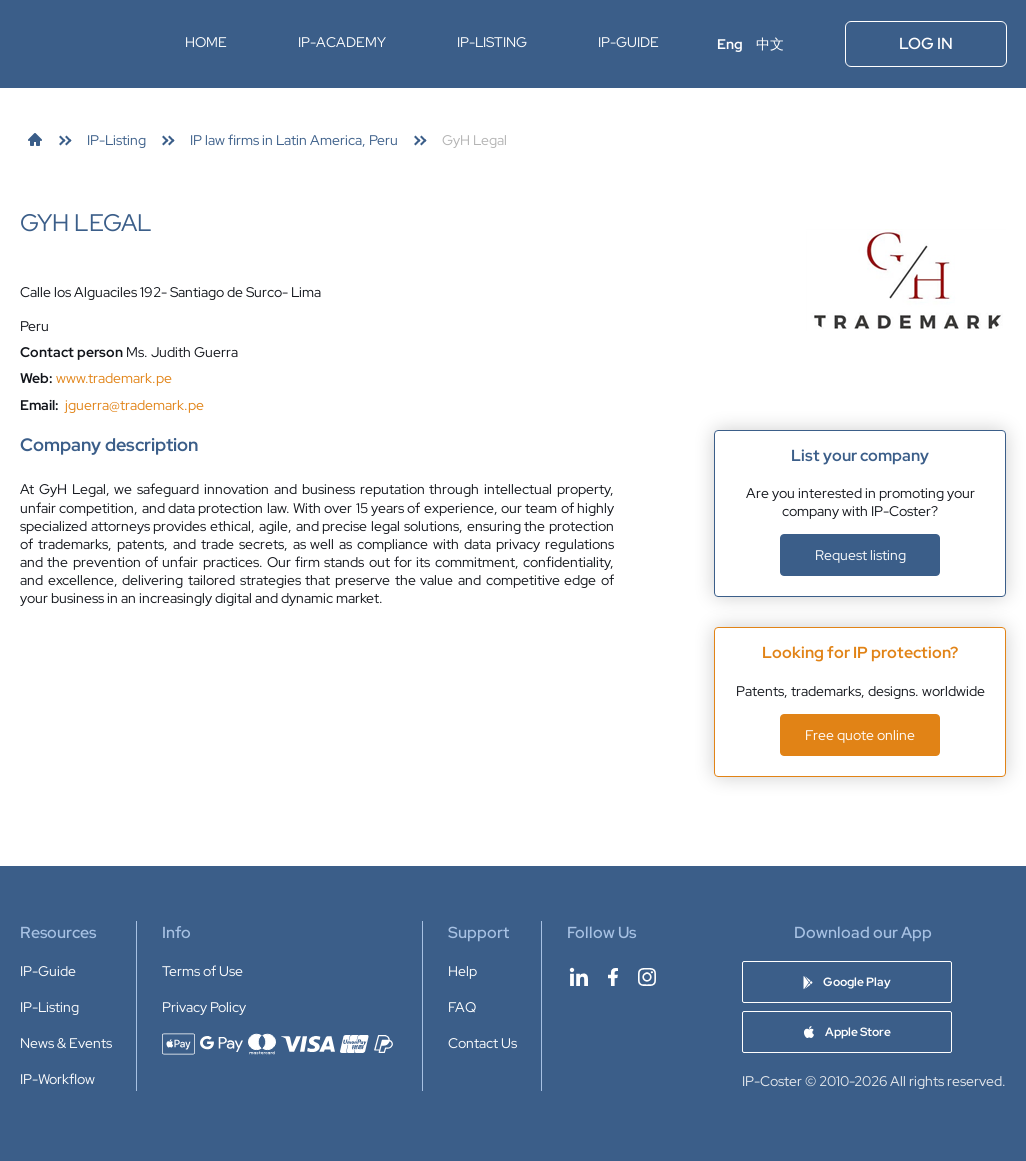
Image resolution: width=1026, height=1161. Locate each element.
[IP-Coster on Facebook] (613, 977)
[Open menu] (816, 44)
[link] (35, 140)
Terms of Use (202, 971)
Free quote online (860, 735)
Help (462, 971)
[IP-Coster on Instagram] (647, 977)
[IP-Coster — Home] (83, 44)
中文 (770, 44)
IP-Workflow (57, 1079)
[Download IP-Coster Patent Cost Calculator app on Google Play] (847, 982)
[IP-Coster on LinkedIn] (579, 977)
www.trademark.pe (114, 378)
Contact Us (482, 1043)
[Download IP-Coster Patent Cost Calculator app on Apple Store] (847, 1032)
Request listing (860, 555)
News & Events (66, 1043)
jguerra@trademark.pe (134, 405)
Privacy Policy (204, 1007)
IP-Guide (628, 42)
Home (206, 42)
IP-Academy (342, 42)
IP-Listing (492, 42)
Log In (926, 43)
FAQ (462, 1007)
